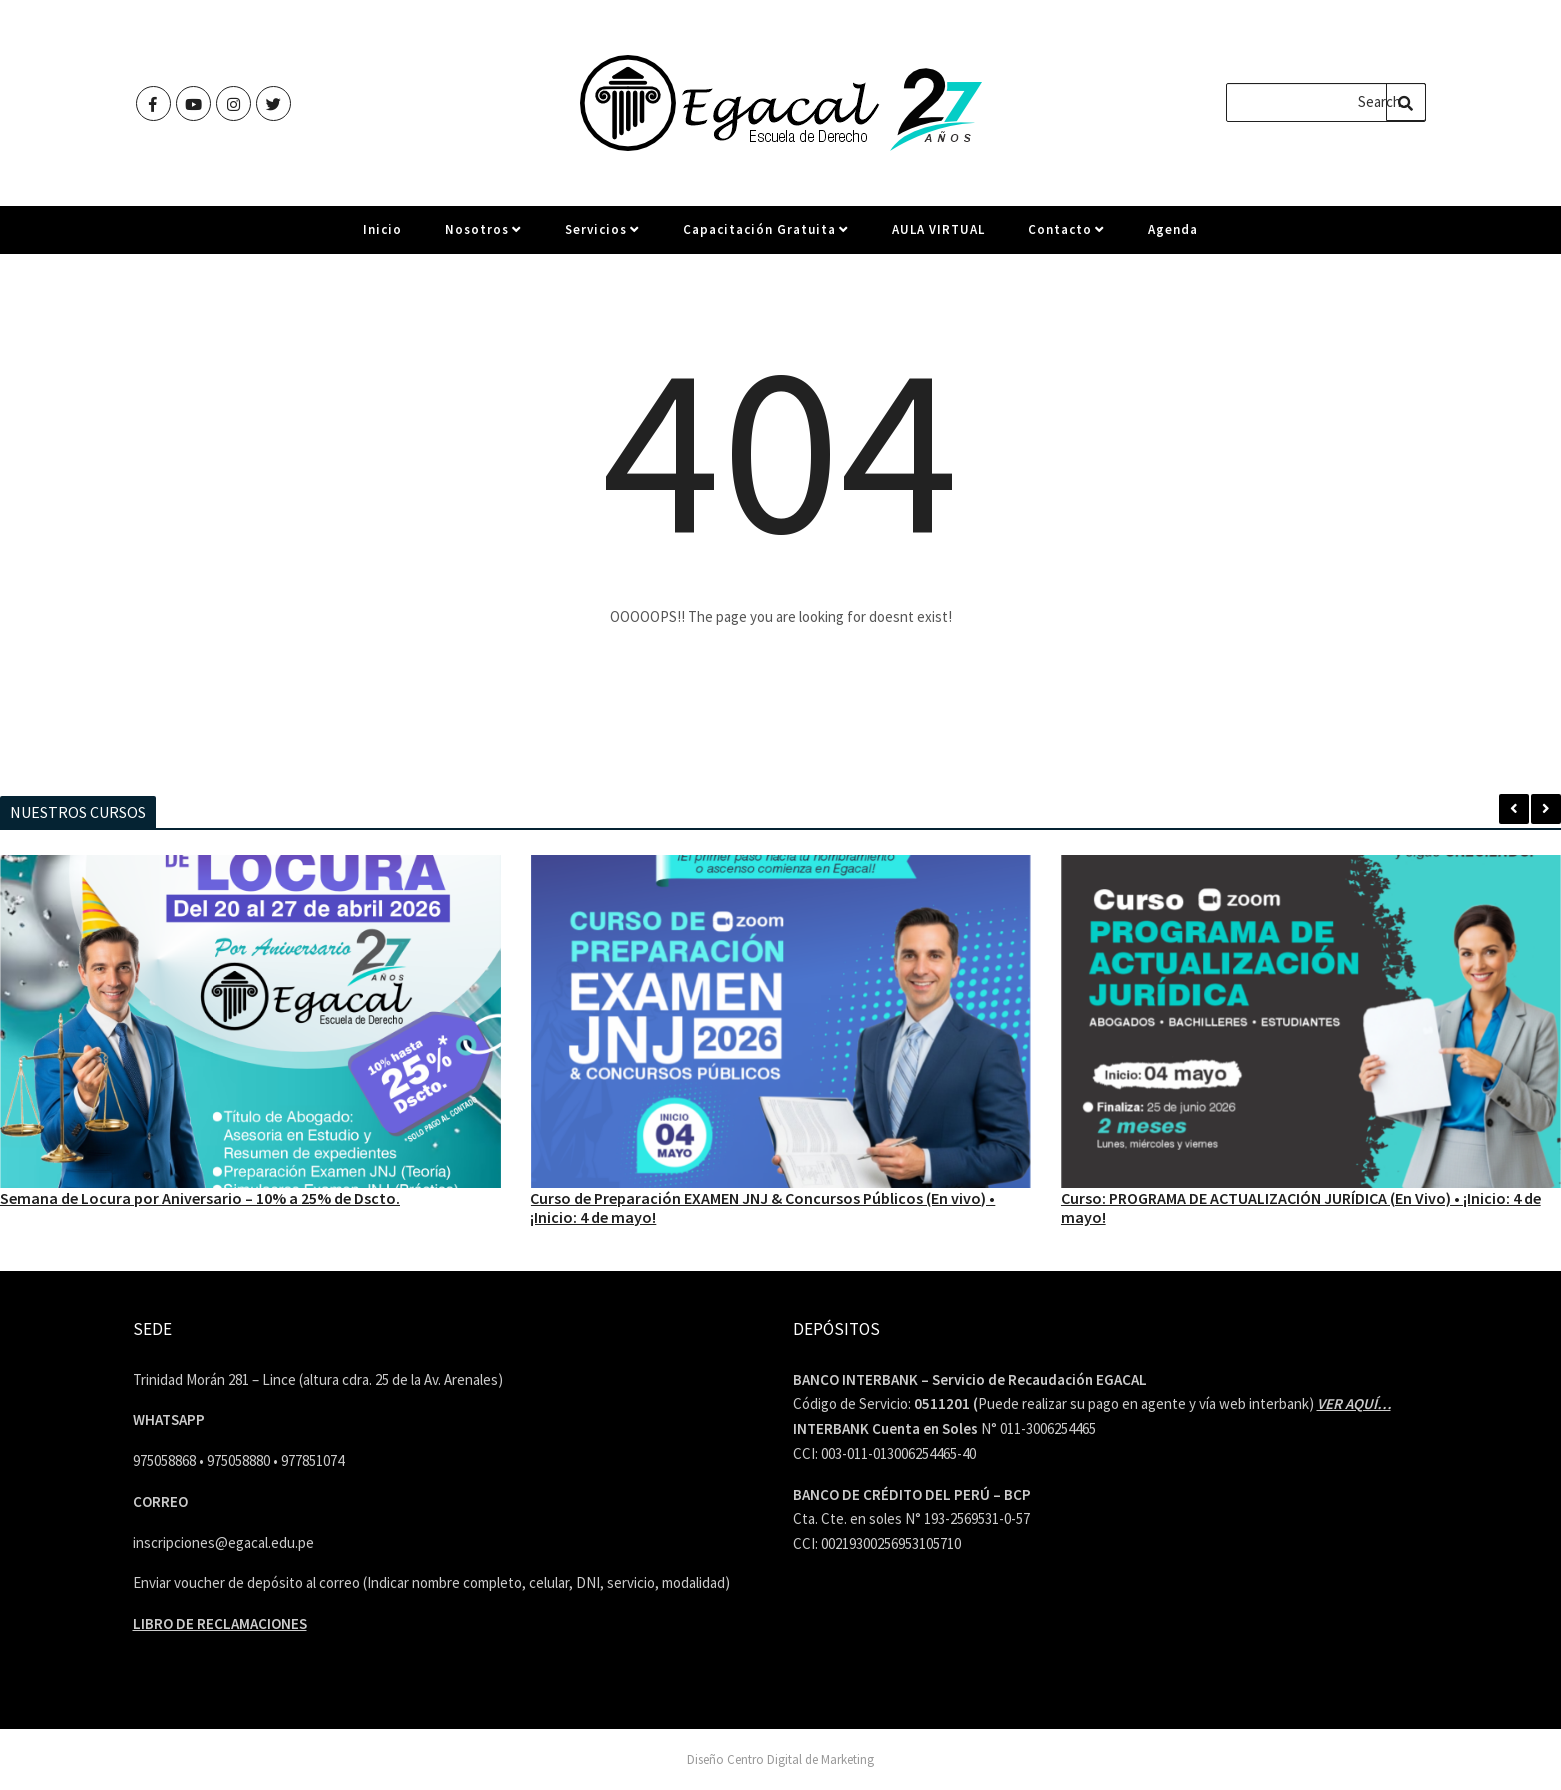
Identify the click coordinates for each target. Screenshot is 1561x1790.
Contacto (1066, 237)
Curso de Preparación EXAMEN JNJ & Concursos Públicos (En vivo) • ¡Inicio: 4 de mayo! (762, 1206)
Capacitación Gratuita (766, 237)
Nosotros (483, 237)
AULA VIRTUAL (938, 237)
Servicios (602, 237)
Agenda (1173, 237)
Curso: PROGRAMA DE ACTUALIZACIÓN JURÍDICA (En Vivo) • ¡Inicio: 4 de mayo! (1301, 1206)
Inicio (382, 237)
